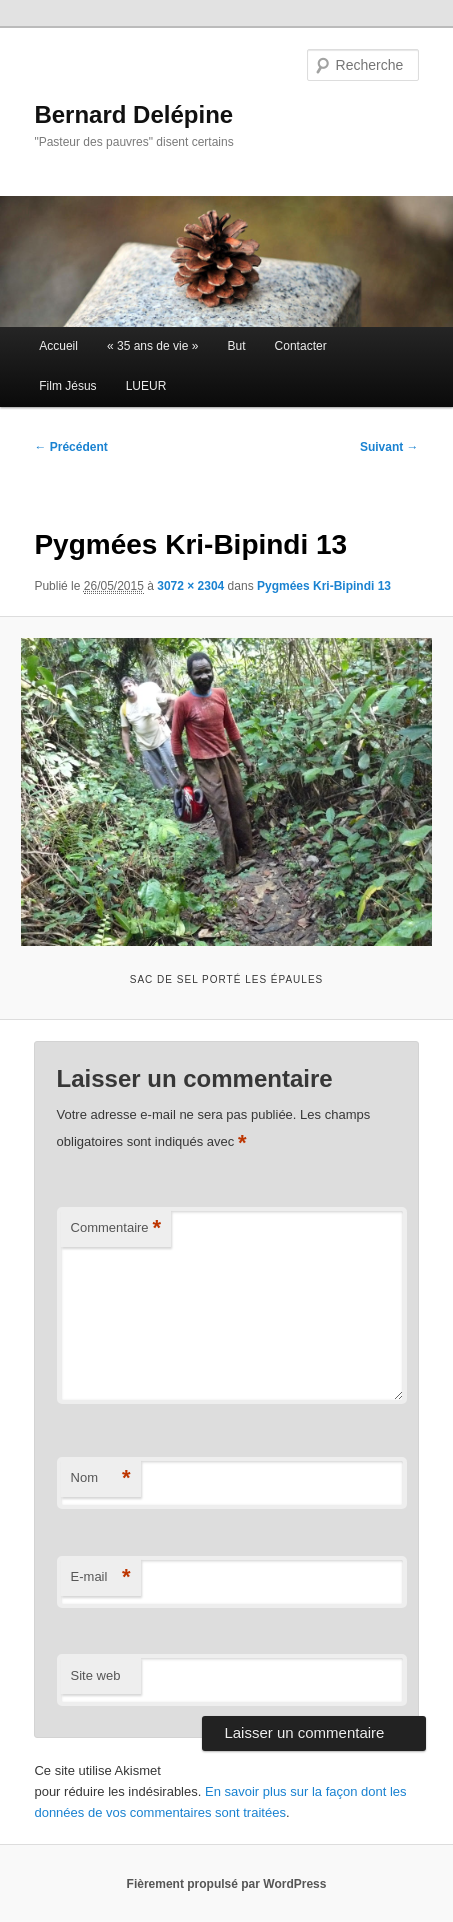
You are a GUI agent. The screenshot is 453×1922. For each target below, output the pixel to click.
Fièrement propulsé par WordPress (227, 1884)
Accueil (58, 346)
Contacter (301, 346)
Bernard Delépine (133, 114)
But (237, 346)
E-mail (101, 1577)
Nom (101, 1478)
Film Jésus (67, 386)
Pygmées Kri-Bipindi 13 (324, 586)
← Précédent (70, 447)
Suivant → (389, 447)
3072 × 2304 (190, 586)
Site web (96, 1675)
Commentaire (116, 1228)
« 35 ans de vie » (152, 346)
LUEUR (146, 386)
